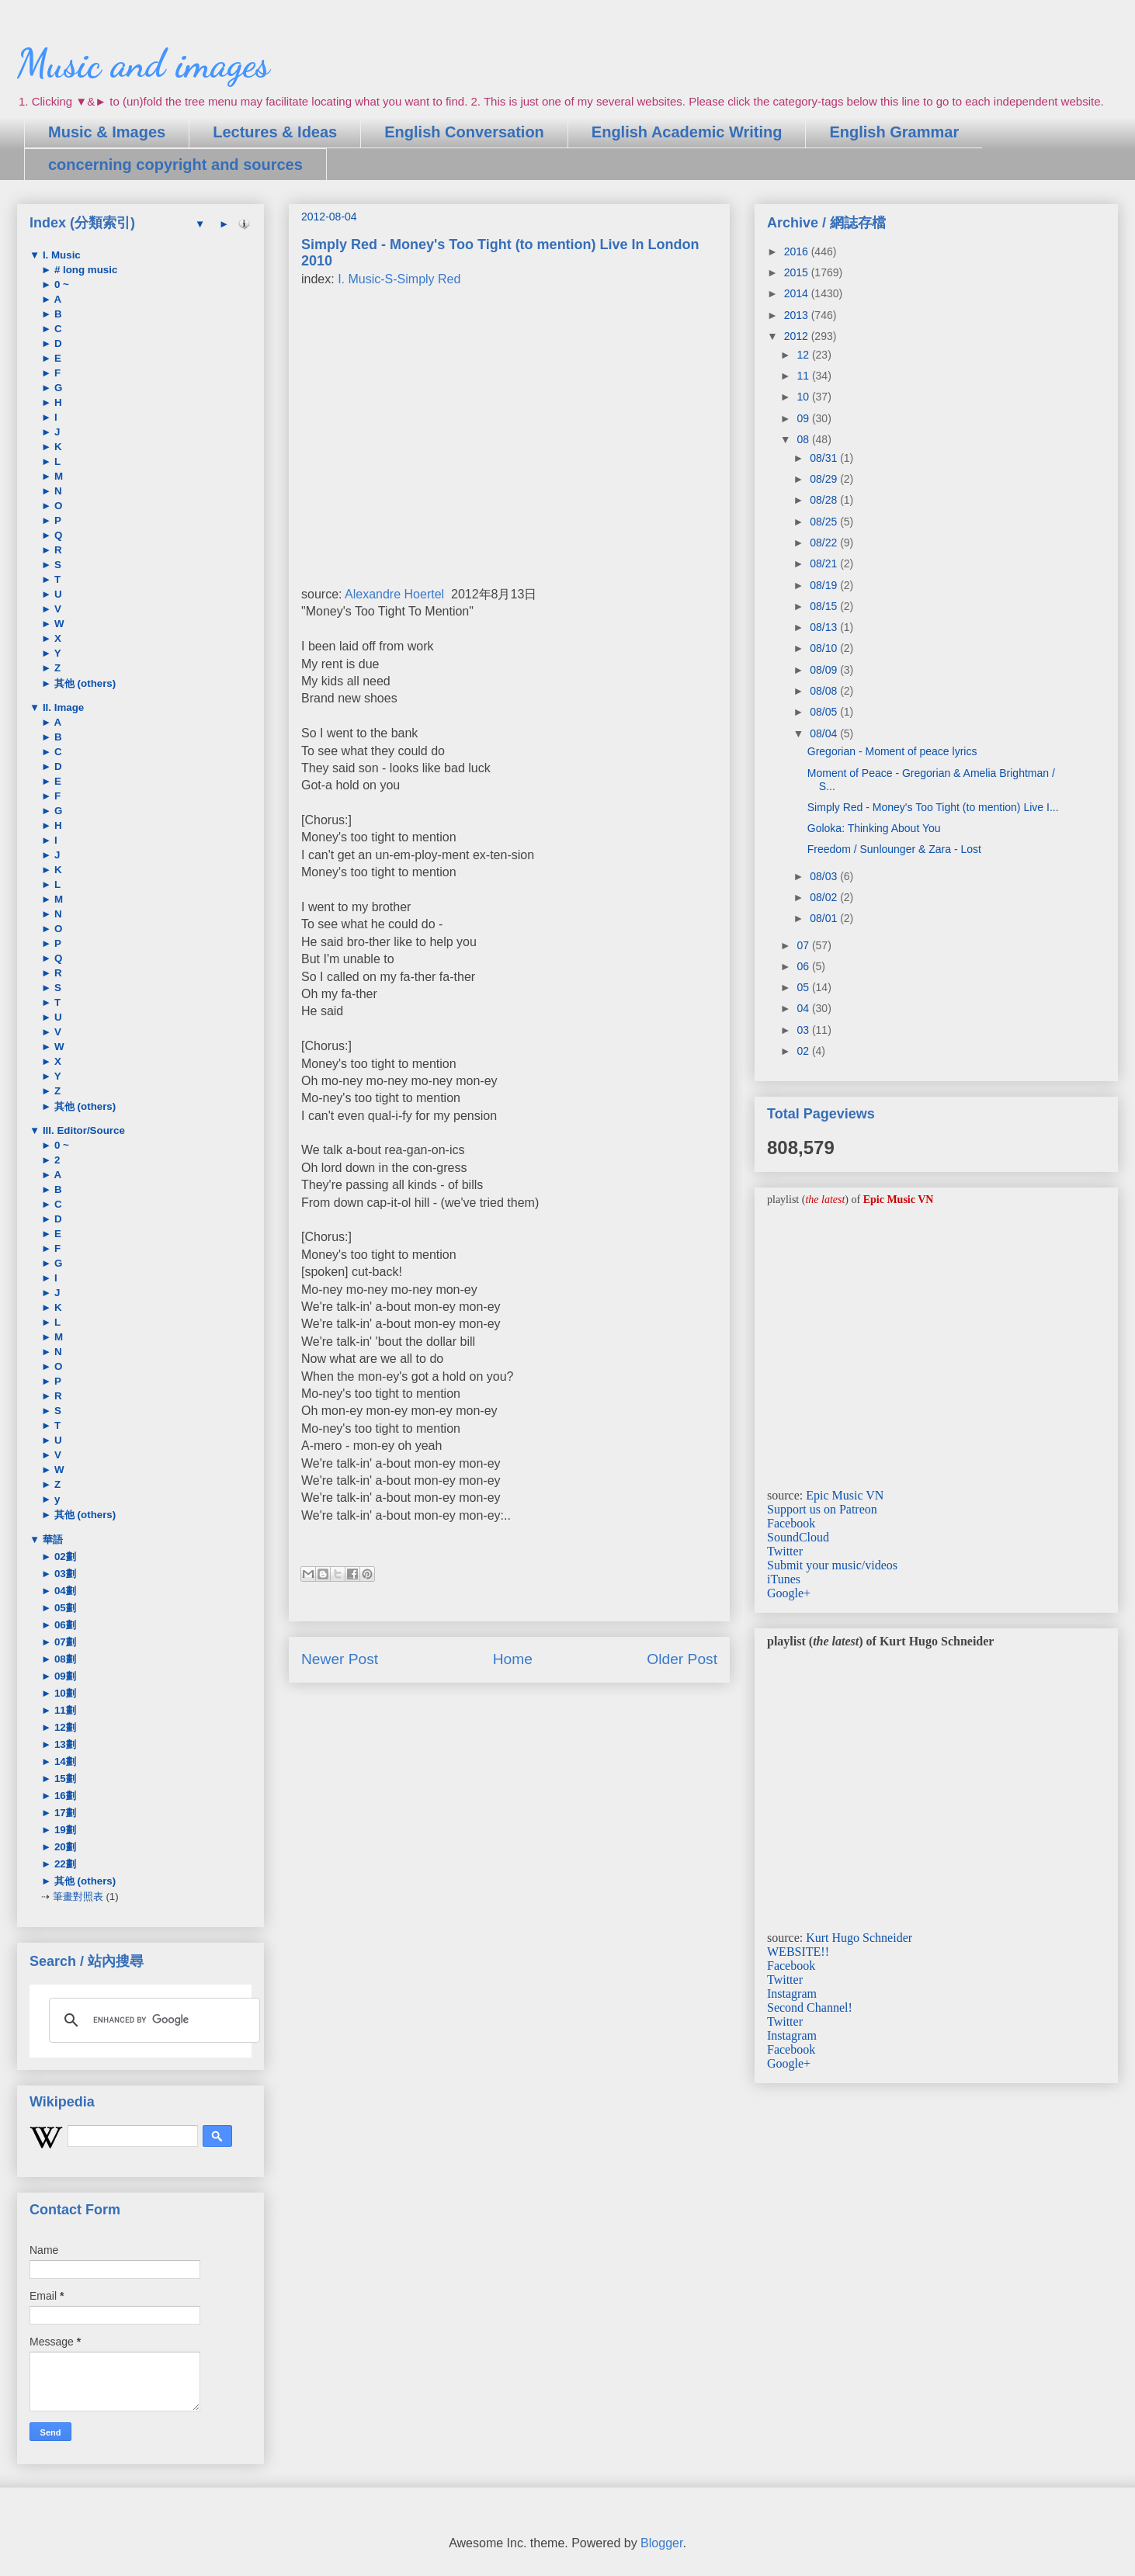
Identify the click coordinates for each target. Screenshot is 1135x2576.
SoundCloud (798, 1537)
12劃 (63, 1727)
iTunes (783, 1579)
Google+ (788, 1593)
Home (513, 1659)
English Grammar (894, 131)
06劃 (63, 1625)
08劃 (63, 1659)
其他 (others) (83, 683)
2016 (797, 251)
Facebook (791, 1523)
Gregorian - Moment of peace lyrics (892, 751)
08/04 (825, 733)
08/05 (825, 712)
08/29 (825, 479)
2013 (797, 315)
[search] (152, 2020)
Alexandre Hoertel (394, 594)
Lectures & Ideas (275, 131)
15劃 (63, 1778)
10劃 (63, 1693)
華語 (51, 1539)
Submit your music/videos (832, 1565)
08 (804, 439)
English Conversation (464, 131)
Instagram (792, 1993)
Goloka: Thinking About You (874, 828)
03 (804, 1030)
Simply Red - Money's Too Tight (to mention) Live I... (933, 807)
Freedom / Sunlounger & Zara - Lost (894, 849)
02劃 (63, 1556)
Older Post (682, 1659)
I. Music (60, 255)
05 (804, 987)
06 (804, 966)
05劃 (63, 1608)
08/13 (825, 627)
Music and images (143, 63)
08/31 (825, 458)
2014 (797, 293)
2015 (797, 272)
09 (804, 418)
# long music (84, 270)
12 (804, 354)
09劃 (63, 1676)
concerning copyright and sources (175, 164)
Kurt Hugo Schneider (859, 1937)
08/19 (825, 585)
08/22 (825, 542)
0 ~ (60, 284)
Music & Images (106, 131)
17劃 (63, 1812)
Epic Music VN (844, 1495)
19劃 (63, 1830)
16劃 (63, 1795)
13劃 (63, 1744)
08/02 (825, 897)
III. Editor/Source (82, 1130)
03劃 (63, 1573)
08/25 (825, 521)
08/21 (825, 563)
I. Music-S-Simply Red (399, 279)
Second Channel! (809, 2007)
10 (804, 396)
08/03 (825, 876)
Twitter (785, 1551)
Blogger (661, 2543)
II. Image (62, 707)
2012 (797, 336)
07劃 (63, 1642)
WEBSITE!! (798, 1951)
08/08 (825, 691)
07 (804, 945)
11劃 (63, 1710)
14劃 (63, 1761)
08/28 (825, 500)
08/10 (825, 648)
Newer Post (339, 1659)
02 (804, 1051)
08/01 (825, 918)
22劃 (63, 1864)
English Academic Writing (687, 131)
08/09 (825, 670)
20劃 (63, 1847)
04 (804, 1008)
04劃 (63, 1591)
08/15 (825, 606)
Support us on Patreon (822, 1509)
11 (804, 375)
